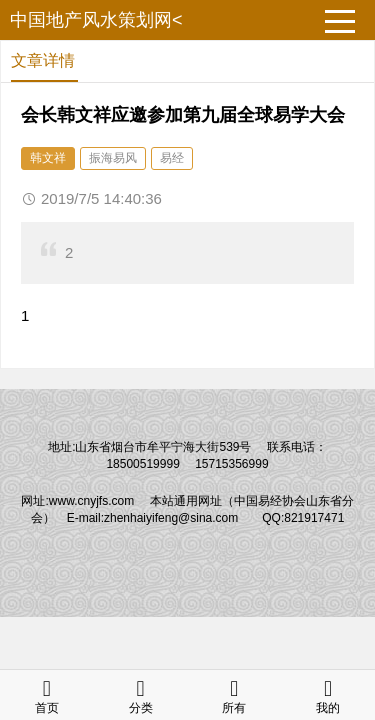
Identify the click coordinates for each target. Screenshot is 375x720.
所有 (234, 694)
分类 (141, 694)
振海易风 (113, 158)
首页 (47, 694)
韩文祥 (48, 158)
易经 (172, 158)
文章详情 (43, 60)
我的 (328, 694)
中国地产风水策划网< (96, 20)
